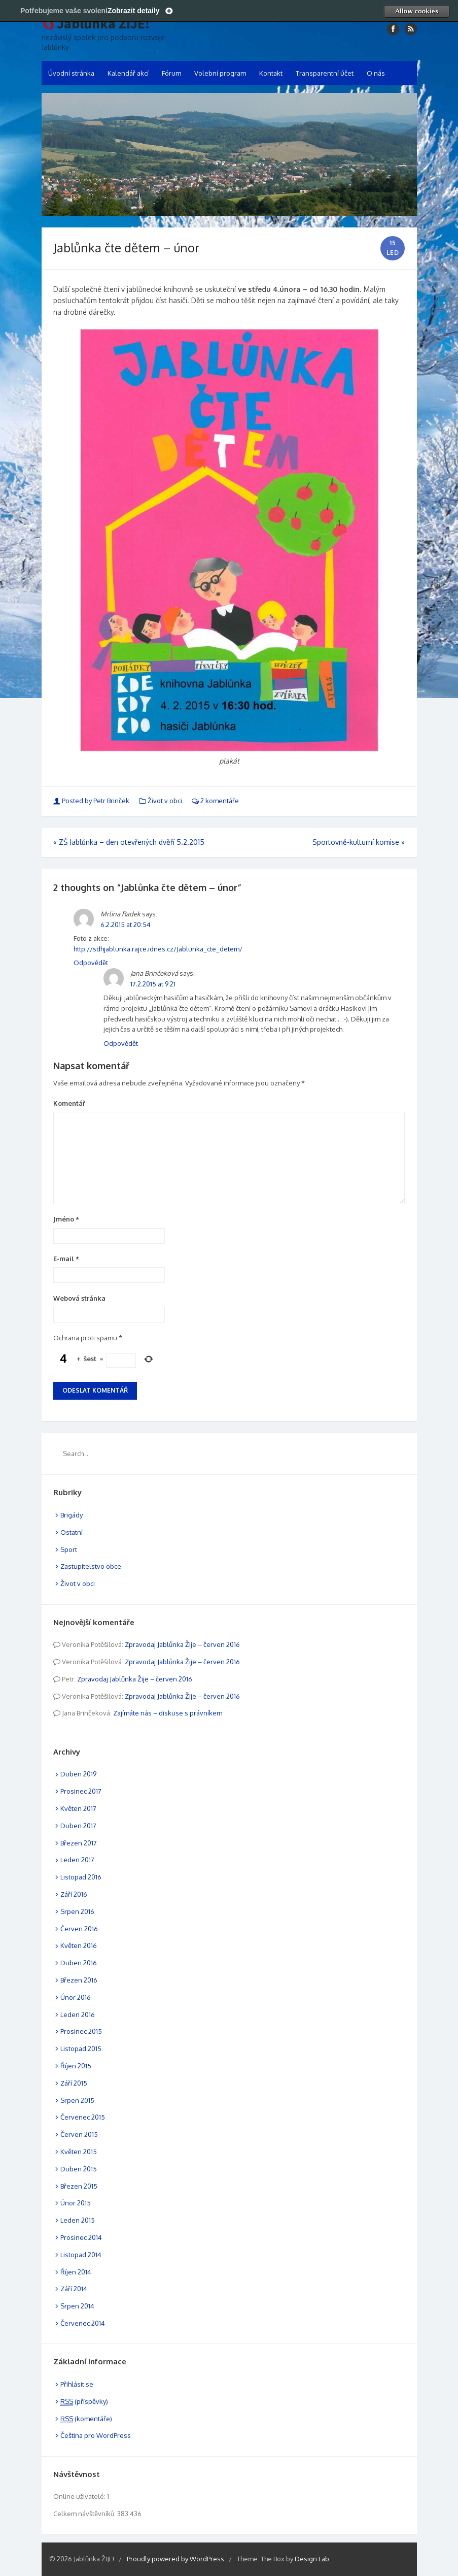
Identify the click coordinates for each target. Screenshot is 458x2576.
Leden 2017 (77, 1860)
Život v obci (165, 801)
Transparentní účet (325, 73)
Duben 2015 (78, 2169)
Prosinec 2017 (80, 1791)
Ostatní (71, 1532)
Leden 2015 (77, 2220)
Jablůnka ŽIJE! (103, 23)
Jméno (66, 1219)
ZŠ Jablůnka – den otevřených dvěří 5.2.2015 (128, 842)
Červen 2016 (79, 1929)
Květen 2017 (78, 1808)
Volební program (220, 73)
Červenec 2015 (82, 2117)
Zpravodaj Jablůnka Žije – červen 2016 (182, 1644)
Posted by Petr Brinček (92, 801)
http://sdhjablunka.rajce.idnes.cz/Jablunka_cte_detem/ (158, 949)
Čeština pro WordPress (95, 2435)
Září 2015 (73, 2083)
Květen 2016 (78, 1945)
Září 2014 (73, 2289)
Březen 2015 (78, 2186)
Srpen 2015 (77, 2100)
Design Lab (312, 2559)
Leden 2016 (77, 2014)
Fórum (171, 73)
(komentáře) (86, 2419)
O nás (376, 73)
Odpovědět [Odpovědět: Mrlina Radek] (91, 963)
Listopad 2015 (80, 2048)
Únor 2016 (75, 1997)
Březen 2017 (78, 1843)
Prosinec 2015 (81, 2031)
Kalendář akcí (128, 73)
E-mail (66, 1258)
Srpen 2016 (77, 1911)
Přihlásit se (76, 2384)
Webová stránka (79, 1298)
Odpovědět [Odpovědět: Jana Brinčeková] (120, 1043)
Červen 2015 (79, 2134)
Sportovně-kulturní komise (358, 842)
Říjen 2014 (75, 2272)
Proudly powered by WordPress (175, 2559)
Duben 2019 (78, 1774)
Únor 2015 (75, 2203)
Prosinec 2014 (81, 2237)
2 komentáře (215, 801)
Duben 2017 (78, 1826)
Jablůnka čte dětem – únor (126, 247)
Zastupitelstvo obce (90, 1566)
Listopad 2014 (80, 2255)
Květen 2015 (78, 2152)
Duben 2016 (78, 1963)
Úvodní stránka (71, 73)
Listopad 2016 (80, 1877)
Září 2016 (73, 1894)
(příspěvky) (84, 2401)
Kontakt (271, 73)
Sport (68, 1549)
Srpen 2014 (77, 2306)
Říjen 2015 (75, 2066)
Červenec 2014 (82, 2323)
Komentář (69, 1103)
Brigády (71, 1515)
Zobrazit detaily (134, 11)
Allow (416, 11)
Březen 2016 (78, 1980)
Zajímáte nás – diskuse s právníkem (167, 1713)
